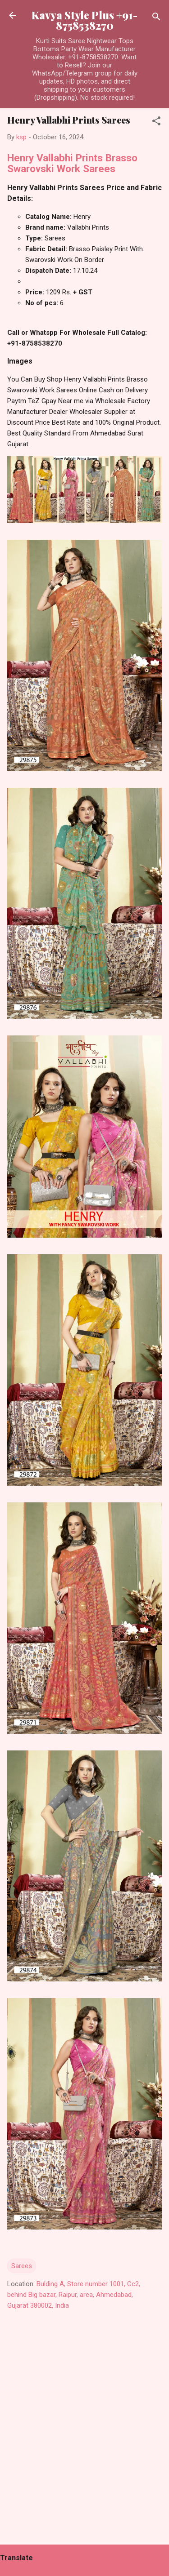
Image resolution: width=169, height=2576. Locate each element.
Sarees (21, 2266)
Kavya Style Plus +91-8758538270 (84, 20)
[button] (156, 122)
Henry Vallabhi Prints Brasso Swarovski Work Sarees (72, 163)
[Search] (156, 18)
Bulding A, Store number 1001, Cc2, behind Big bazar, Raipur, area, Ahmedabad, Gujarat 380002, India (73, 2295)
